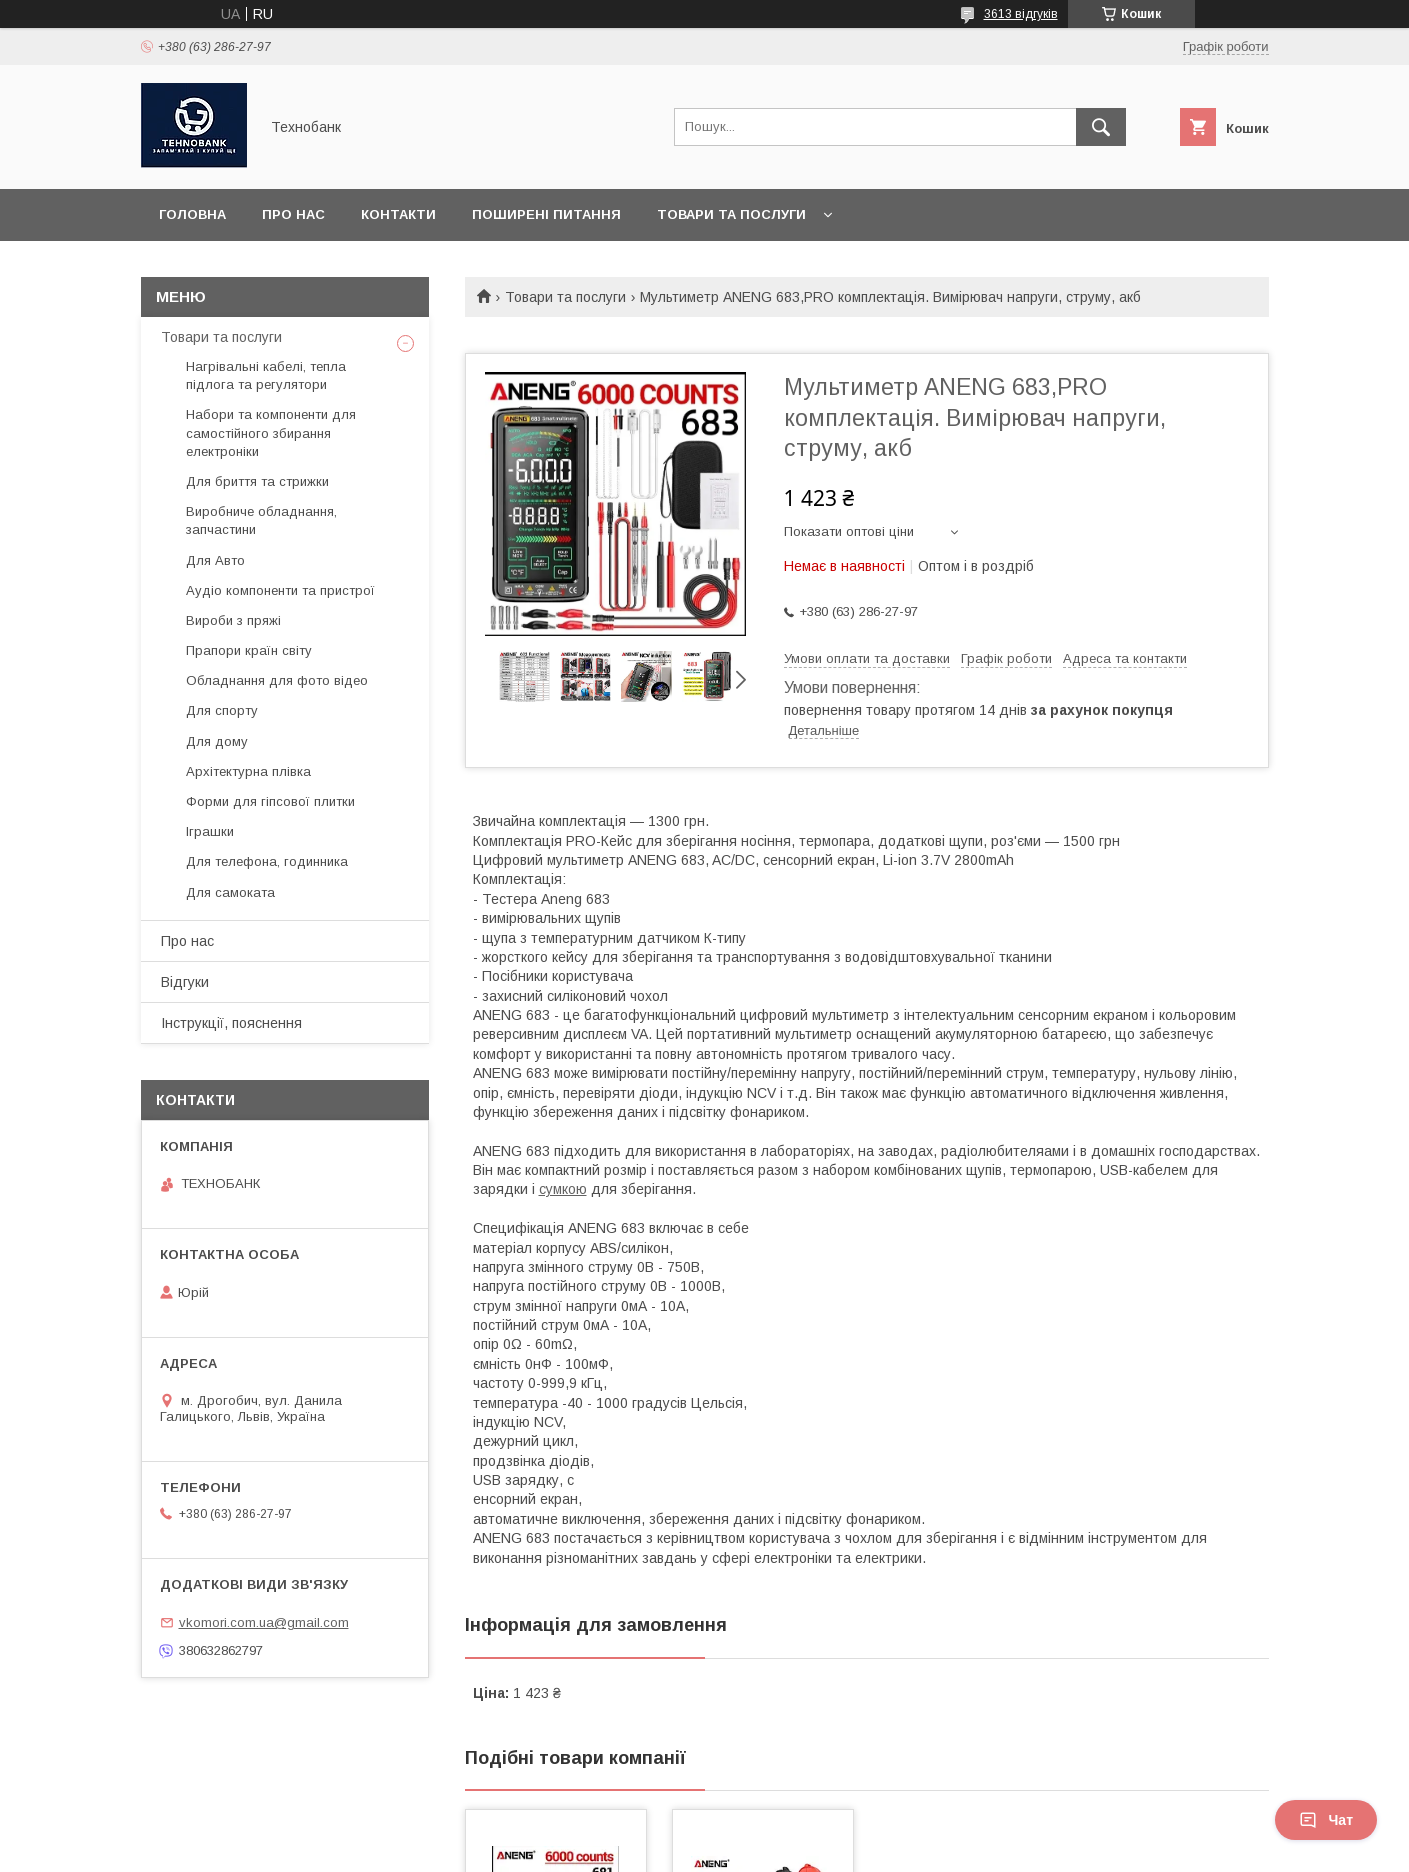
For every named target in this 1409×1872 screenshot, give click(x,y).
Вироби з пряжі (233, 620)
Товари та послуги (731, 214)
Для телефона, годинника (267, 861)
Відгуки (185, 982)
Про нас (293, 214)
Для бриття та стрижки (257, 481)
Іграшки (210, 831)
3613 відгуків (1021, 14)
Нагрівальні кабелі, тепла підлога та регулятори (266, 375)
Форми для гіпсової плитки (270, 801)
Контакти (398, 214)
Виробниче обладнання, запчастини (261, 520)
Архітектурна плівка (248, 771)
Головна (192, 214)
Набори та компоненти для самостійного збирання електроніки (271, 432)
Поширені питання (546, 214)
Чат (1326, 1820)
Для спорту (222, 710)
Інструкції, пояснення (231, 1023)
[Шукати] (1101, 127)
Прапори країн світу (249, 650)
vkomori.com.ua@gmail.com (264, 1622)
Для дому (217, 741)
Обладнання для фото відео (277, 680)
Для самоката (230, 892)
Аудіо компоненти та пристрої (280, 590)
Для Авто (215, 560)
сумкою (563, 1189)
